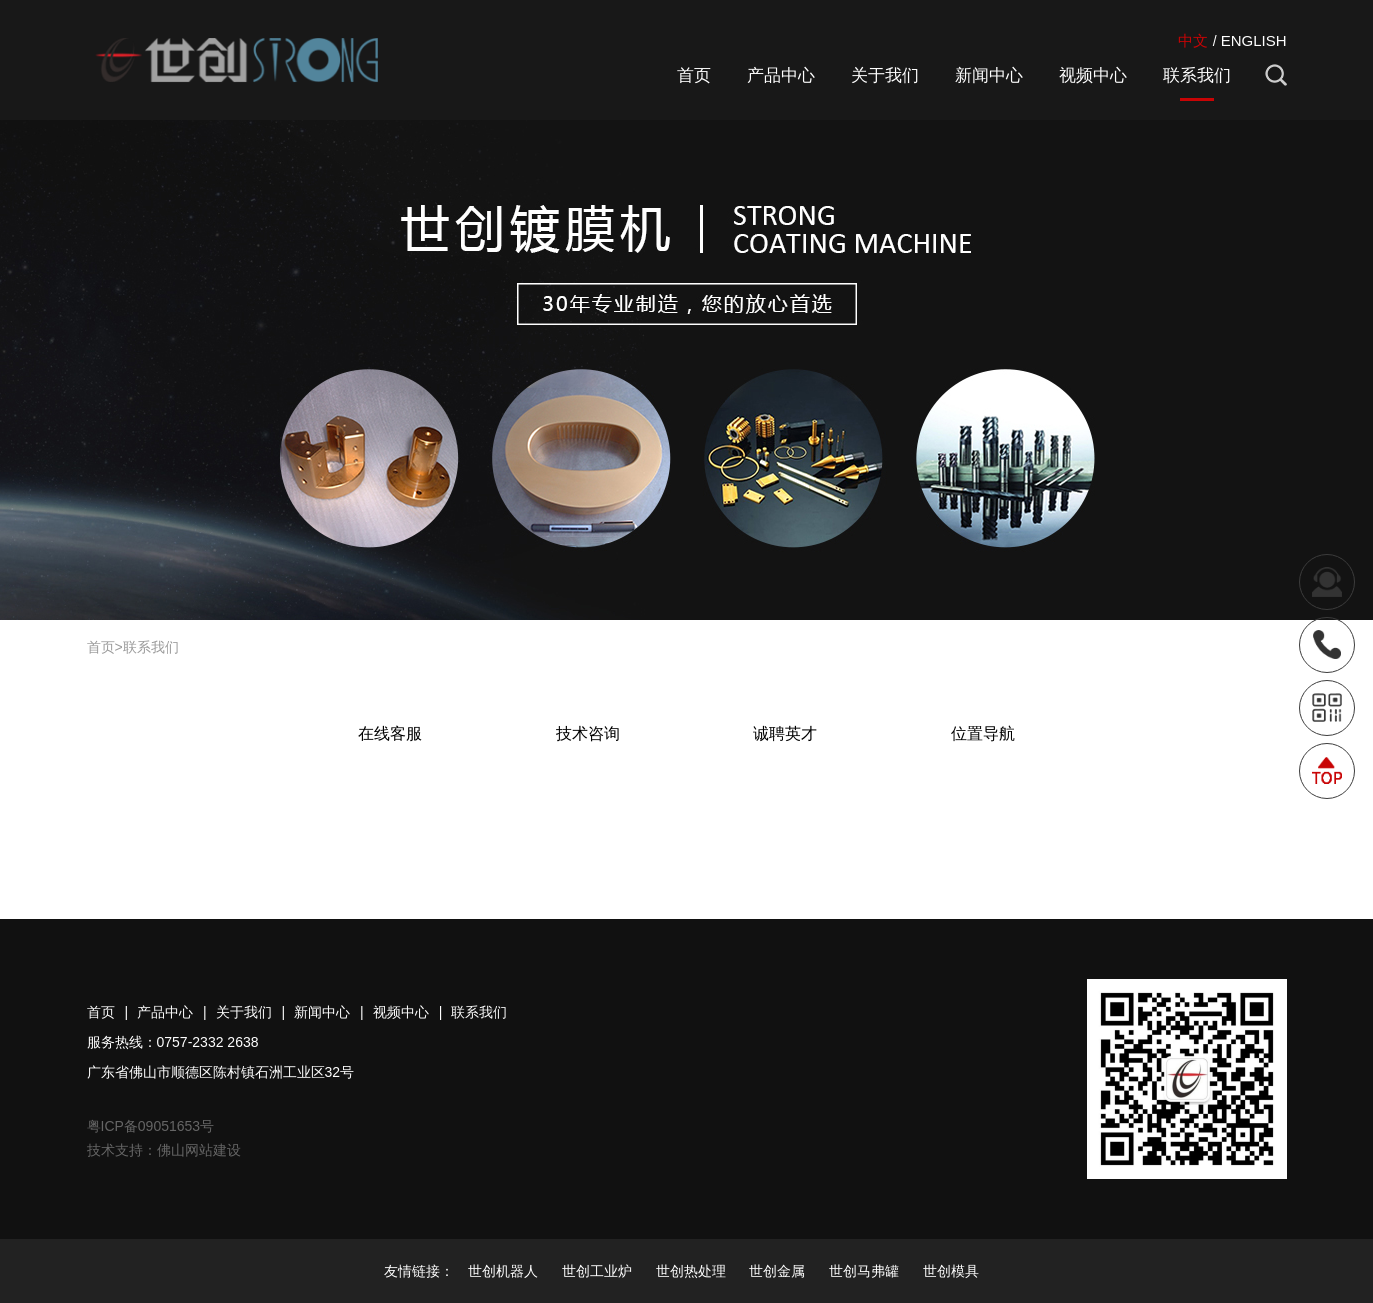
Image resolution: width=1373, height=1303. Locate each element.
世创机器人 (503, 1271)
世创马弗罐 (864, 1271)
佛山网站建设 (199, 1150)
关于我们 (885, 75)
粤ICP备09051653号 (151, 1126)
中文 (1193, 40)
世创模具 (951, 1271)
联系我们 (1197, 75)
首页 (694, 75)
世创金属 (777, 1271)
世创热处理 (691, 1271)
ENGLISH (1254, 40)
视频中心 (1093, 75)
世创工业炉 (597, 1271)
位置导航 (983, 733)
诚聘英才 (785, 733)
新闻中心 (989, 75)
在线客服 (390, 733)
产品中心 (781, 75)
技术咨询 (588, 733)
